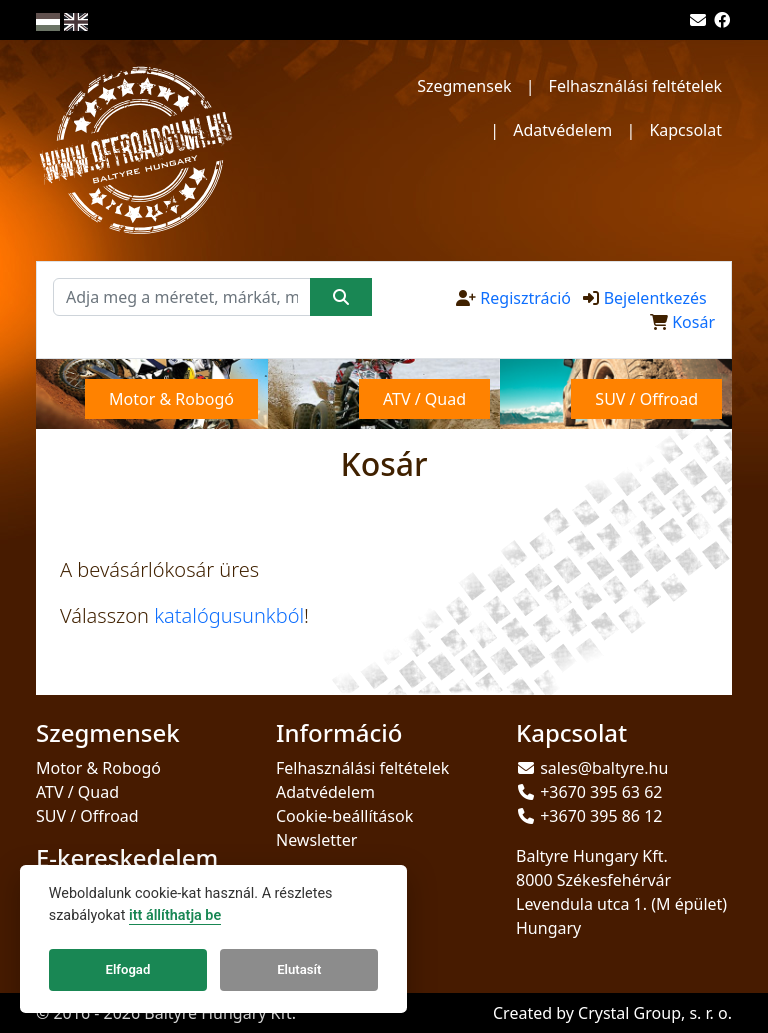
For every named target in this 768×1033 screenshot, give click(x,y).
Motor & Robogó (98, 768)
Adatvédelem (562, 130)
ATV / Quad (77, 792)
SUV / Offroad (87, 816)
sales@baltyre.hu (604, 768)
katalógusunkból (229, 615)
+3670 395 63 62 (601, 792)
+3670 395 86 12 (601, 816)
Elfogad (128, 969)
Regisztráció (525, 298)
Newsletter (316, 840)
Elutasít (299, 969)
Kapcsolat (685, 130)
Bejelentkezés (655, 298)
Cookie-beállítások (344, 816)
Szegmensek (464, 86)
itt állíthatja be (175, 915)
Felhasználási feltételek (635, 86)
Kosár (693, 322)
